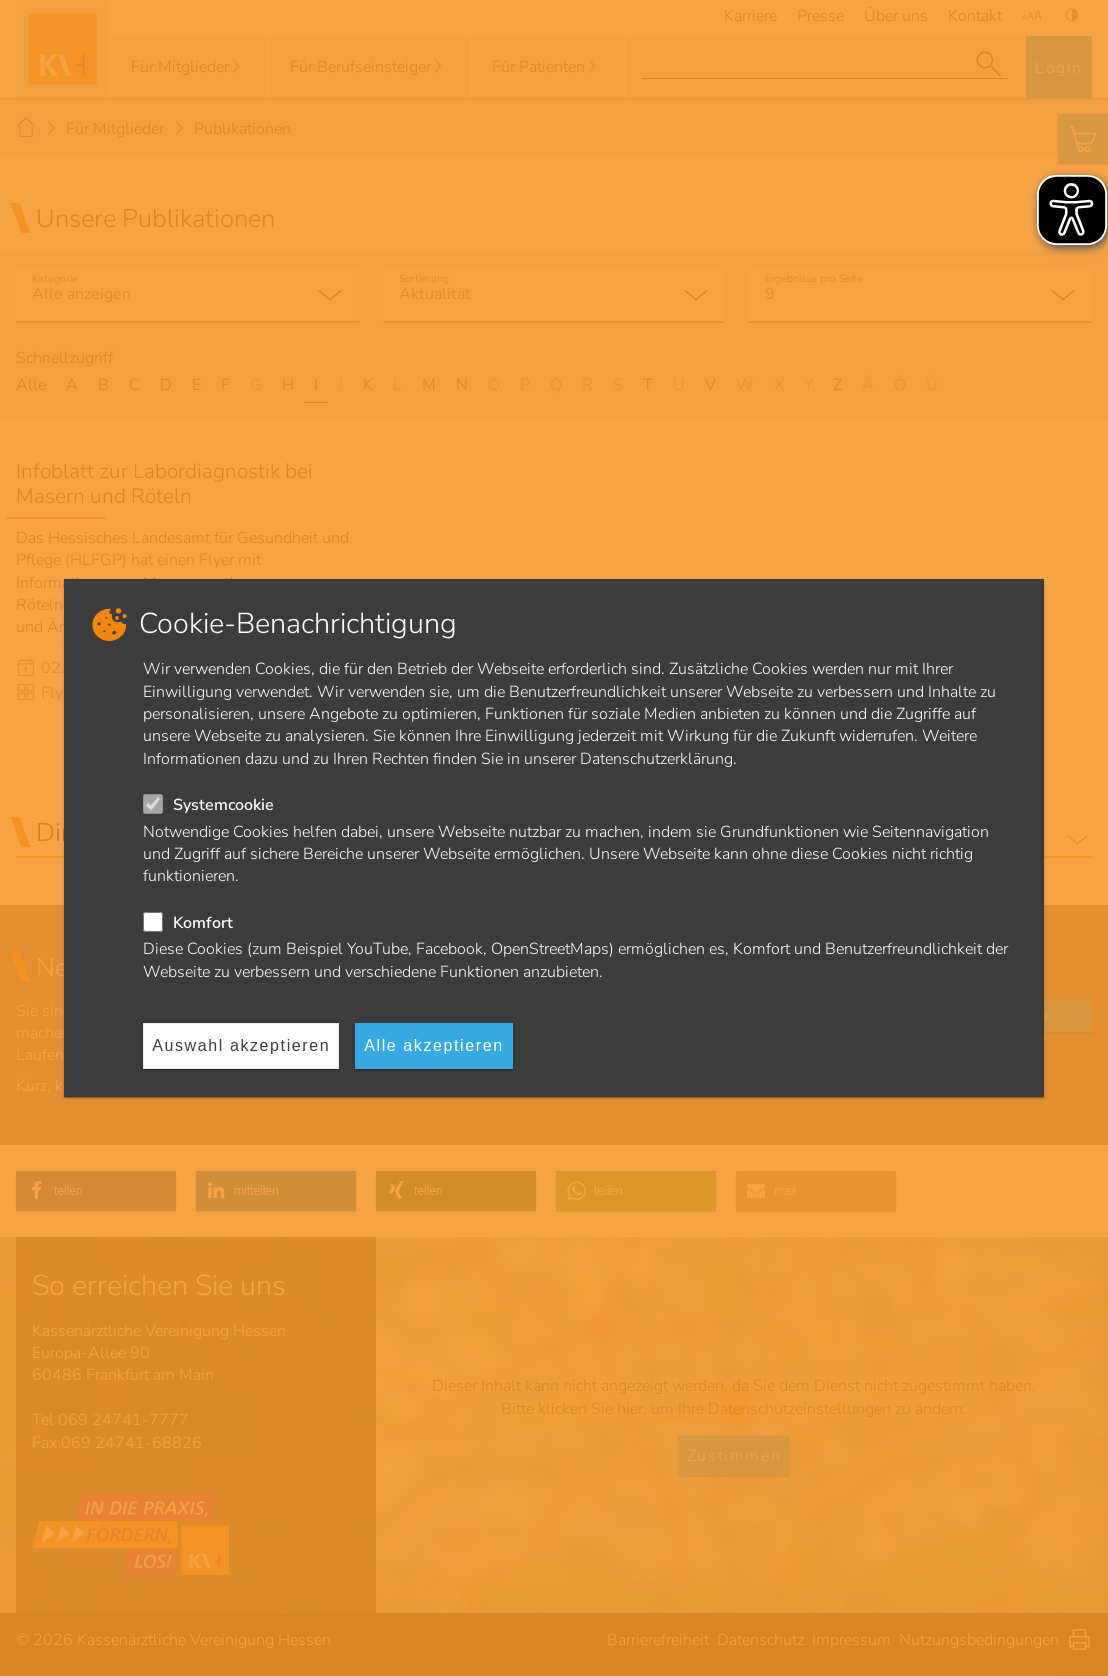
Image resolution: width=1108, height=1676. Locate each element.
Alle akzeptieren (433, 1045)
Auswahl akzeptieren (241, 1045)
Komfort (203, 923)
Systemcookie (223, 805)
